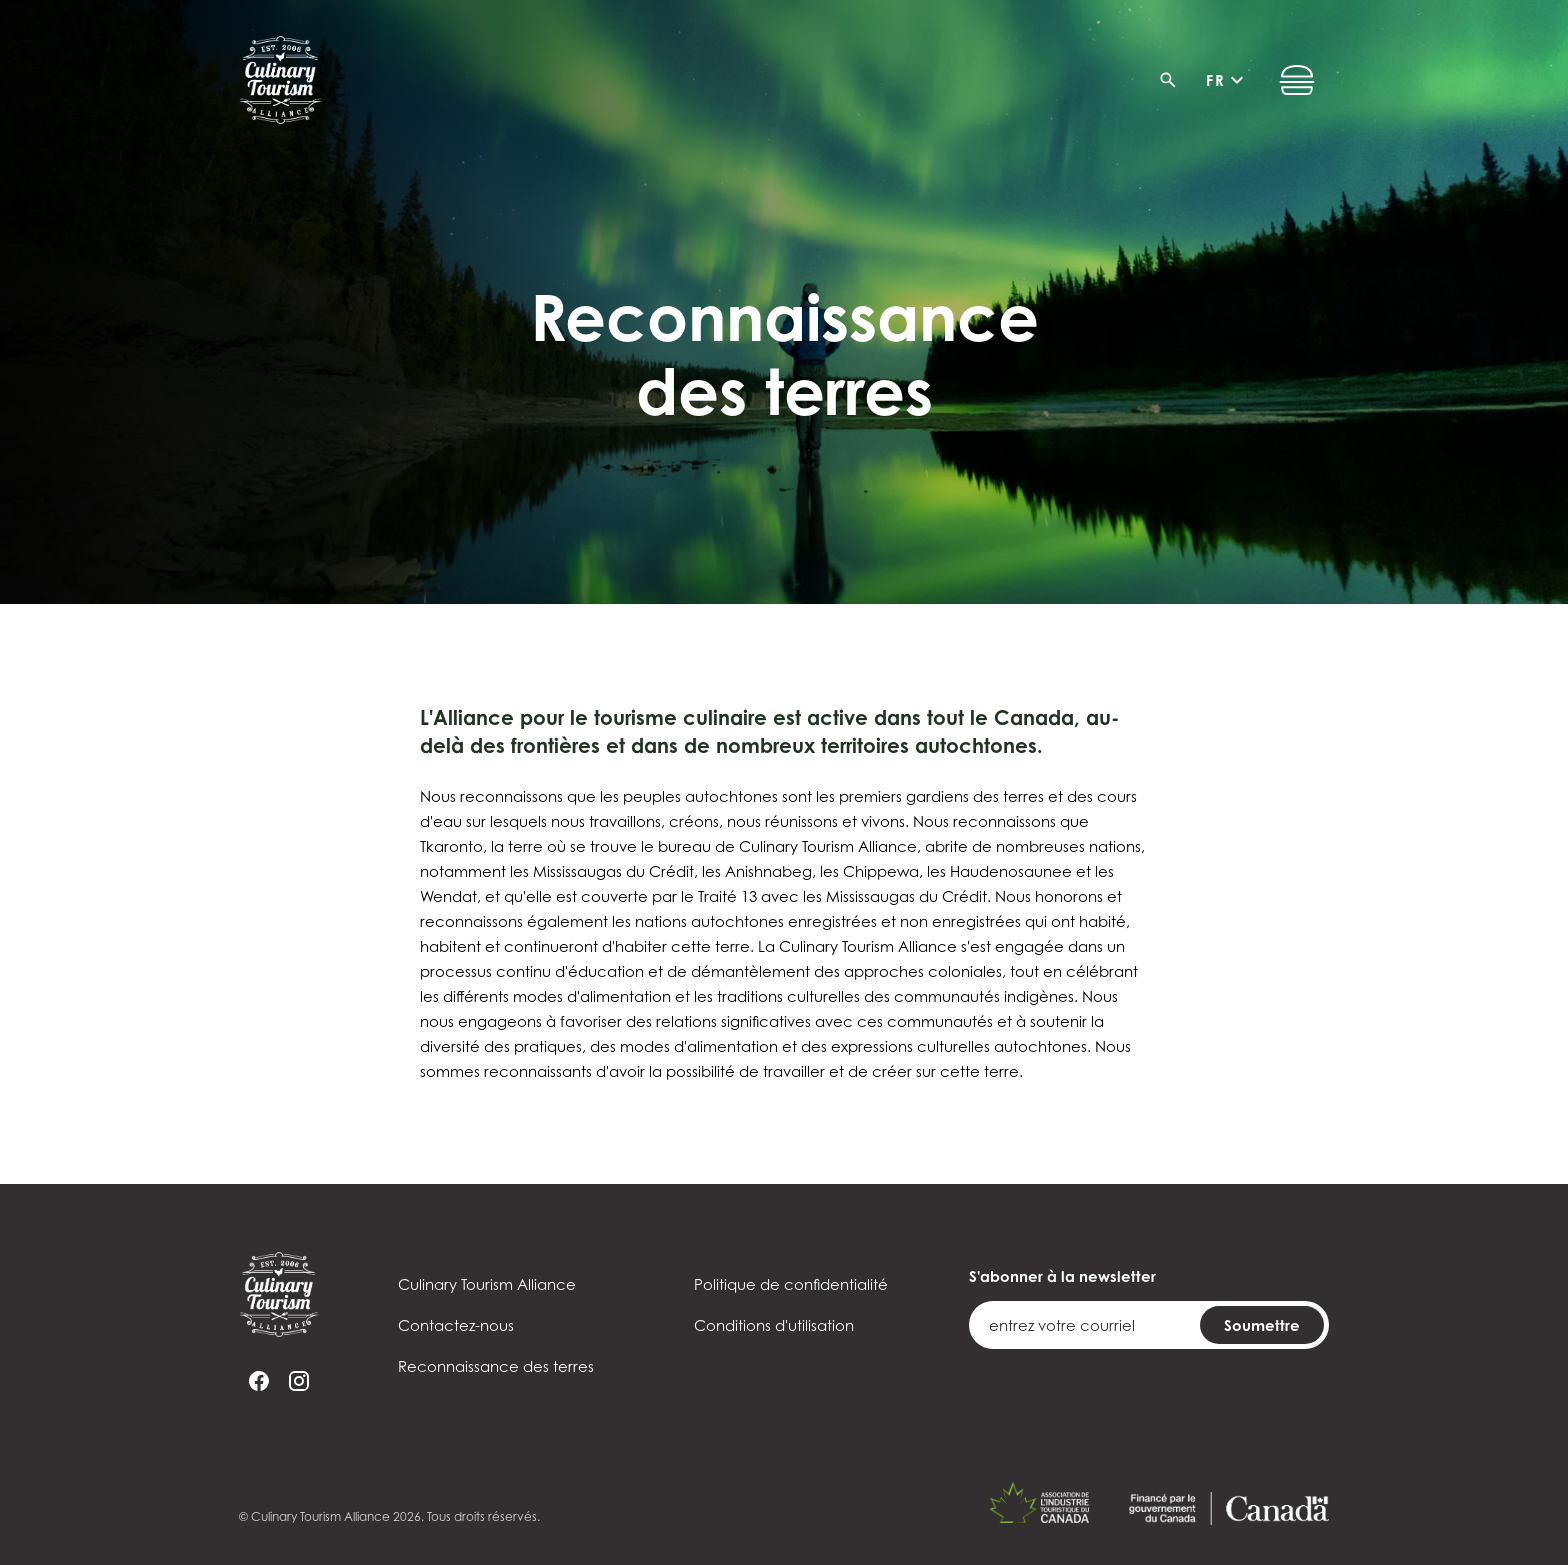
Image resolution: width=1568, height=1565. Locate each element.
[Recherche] (1174, 80)
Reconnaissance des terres (496, 1366)
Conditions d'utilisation (774, 1325)
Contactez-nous (456, 1325)
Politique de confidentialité (791, 1284)
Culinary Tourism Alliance (487, 1284)
